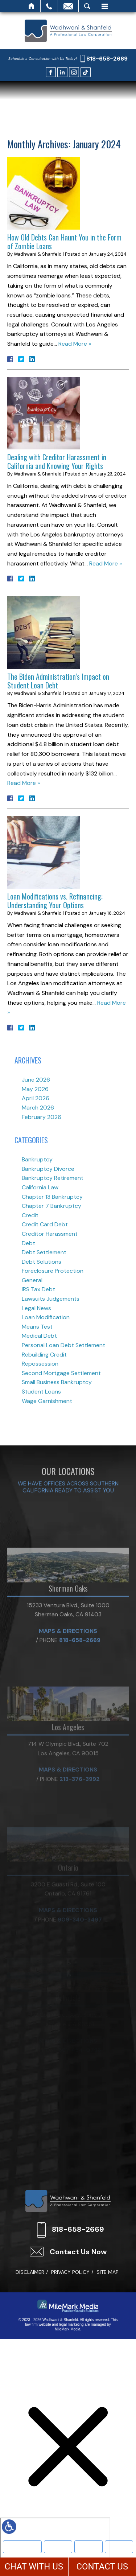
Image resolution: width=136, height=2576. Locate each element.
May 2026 (35, 1089)
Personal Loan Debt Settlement (63, 1345)
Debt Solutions (41, 1262)
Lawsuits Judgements (50, 1299)
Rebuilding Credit (44, 1354)
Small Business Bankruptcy (57, 1382)
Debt (28, 1243)
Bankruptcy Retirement (52, 1178)
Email (68, 6)
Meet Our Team (22, 2546)
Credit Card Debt (45, 1224)
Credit (30, 1215)
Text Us (88, 2546)
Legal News (36, 1308)
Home (31, 6)
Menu (104, 6)
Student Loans (41, 1391)
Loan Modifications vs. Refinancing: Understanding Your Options (55, 900)
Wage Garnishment (47, 1401)
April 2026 (35, 1098)
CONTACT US (102, 2566)
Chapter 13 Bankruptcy (52, 1197)
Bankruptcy (58, 2546)
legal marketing (71, 2324)
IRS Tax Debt (38, 1289)
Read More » (74, 343)
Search (87, 6)
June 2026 (36, 1079)
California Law (40, 1187)
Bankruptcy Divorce (48, 1169)
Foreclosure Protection (52, 1271)
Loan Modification (46, 1317)
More (119, 2546)
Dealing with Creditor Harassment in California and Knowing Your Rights (56, 461)
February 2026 (41, 1117)
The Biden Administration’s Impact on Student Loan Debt (58, 681)
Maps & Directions (68, 1676)
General (32, 1280)
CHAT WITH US (33, 2566)
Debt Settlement (44, 1252)
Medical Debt (39, 1336)
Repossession (40, 1363)
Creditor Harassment (50, 1234)
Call (49, 6)
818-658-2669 (107, 58)
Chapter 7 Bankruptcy (51, 1206)
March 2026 (38, 1107)
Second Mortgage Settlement (61, 1373)
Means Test (37, 1326)
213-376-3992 (79, 1818)
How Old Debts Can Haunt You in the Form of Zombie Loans (64, 241)
